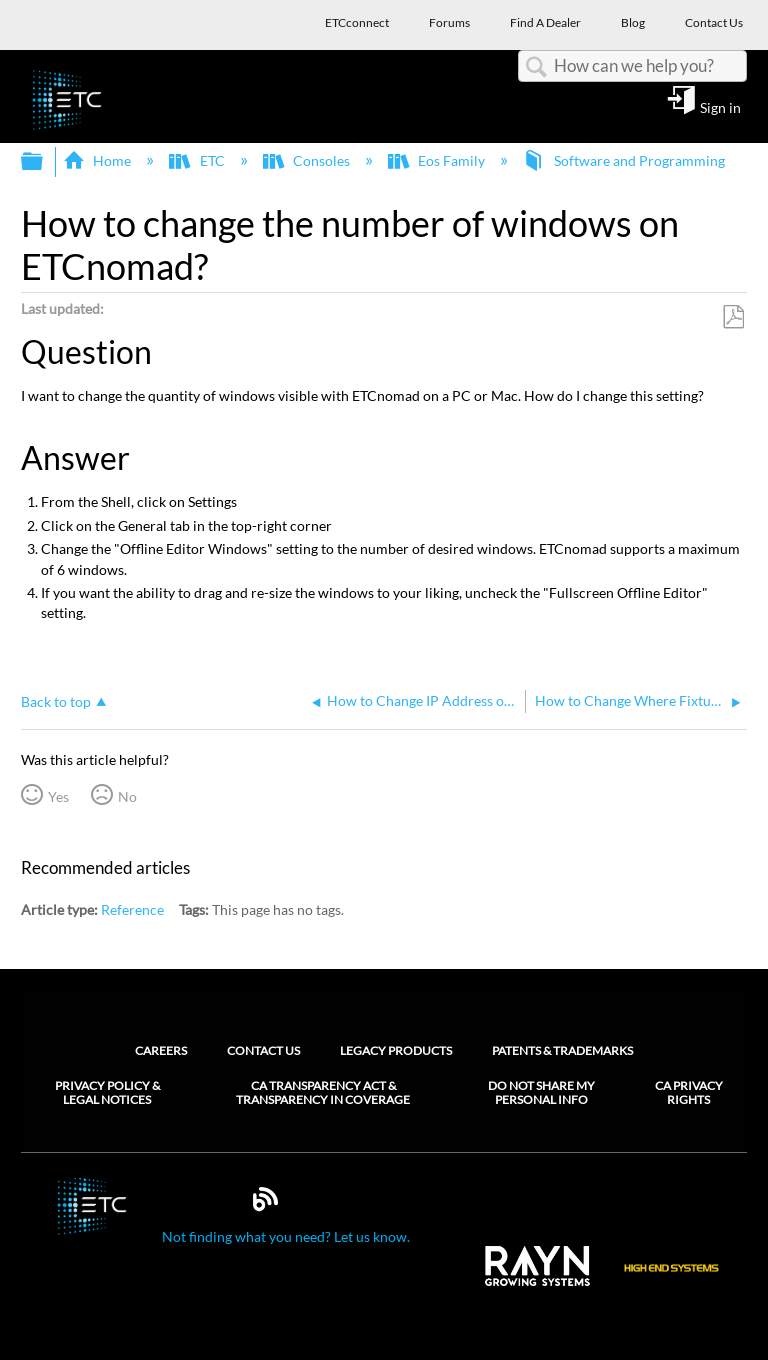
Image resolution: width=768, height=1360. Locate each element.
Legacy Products (396, 1050)
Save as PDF (733, 317)
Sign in (720, 107)
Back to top (56, 701)
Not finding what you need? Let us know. (286, 1236)
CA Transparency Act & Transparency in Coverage (323, 1093)
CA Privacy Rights (689, 1093)
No (127, 796)
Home (98, 160)
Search (536, 67)
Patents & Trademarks (562, 1050)
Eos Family (438, 160)
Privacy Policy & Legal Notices (107, 1093)
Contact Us (263, 1050)
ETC (198, 160)
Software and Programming (625, 160)
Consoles (308, 160)
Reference (132, 909)
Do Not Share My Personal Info (541, 1093)
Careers (161, 1050)
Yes (58, 796)
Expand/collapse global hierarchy (45, 162)
